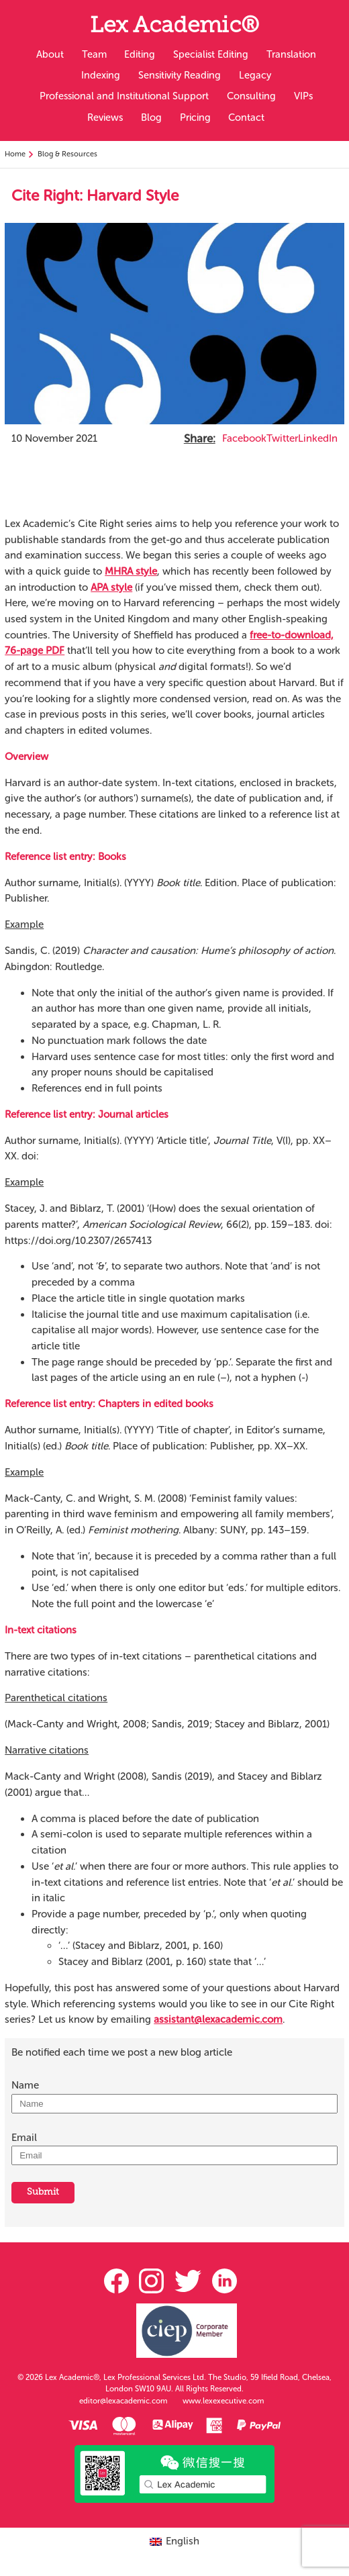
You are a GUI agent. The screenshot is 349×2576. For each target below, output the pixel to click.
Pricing (195, 117)
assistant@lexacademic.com (218, 2019)
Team (94, 54)
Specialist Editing (210, 54)
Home (15, 154)
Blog (151, 117)
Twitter (282, 438)
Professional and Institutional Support (124, 96)
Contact (246, 117)
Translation (291, 54)
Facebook (244, 438)
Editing (139, 54)
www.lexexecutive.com (223, 2400)
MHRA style (131, 571)
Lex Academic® (174, 27)
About (50, 54)
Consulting (251, 96)
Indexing (100, 75)
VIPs (303, 96)
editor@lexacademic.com (123, 2400)
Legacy (255, 75)
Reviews (105, 117)
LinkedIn (318, 438)
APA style (111, 587)
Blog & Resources (67, 154)
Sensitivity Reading (179, 75)
